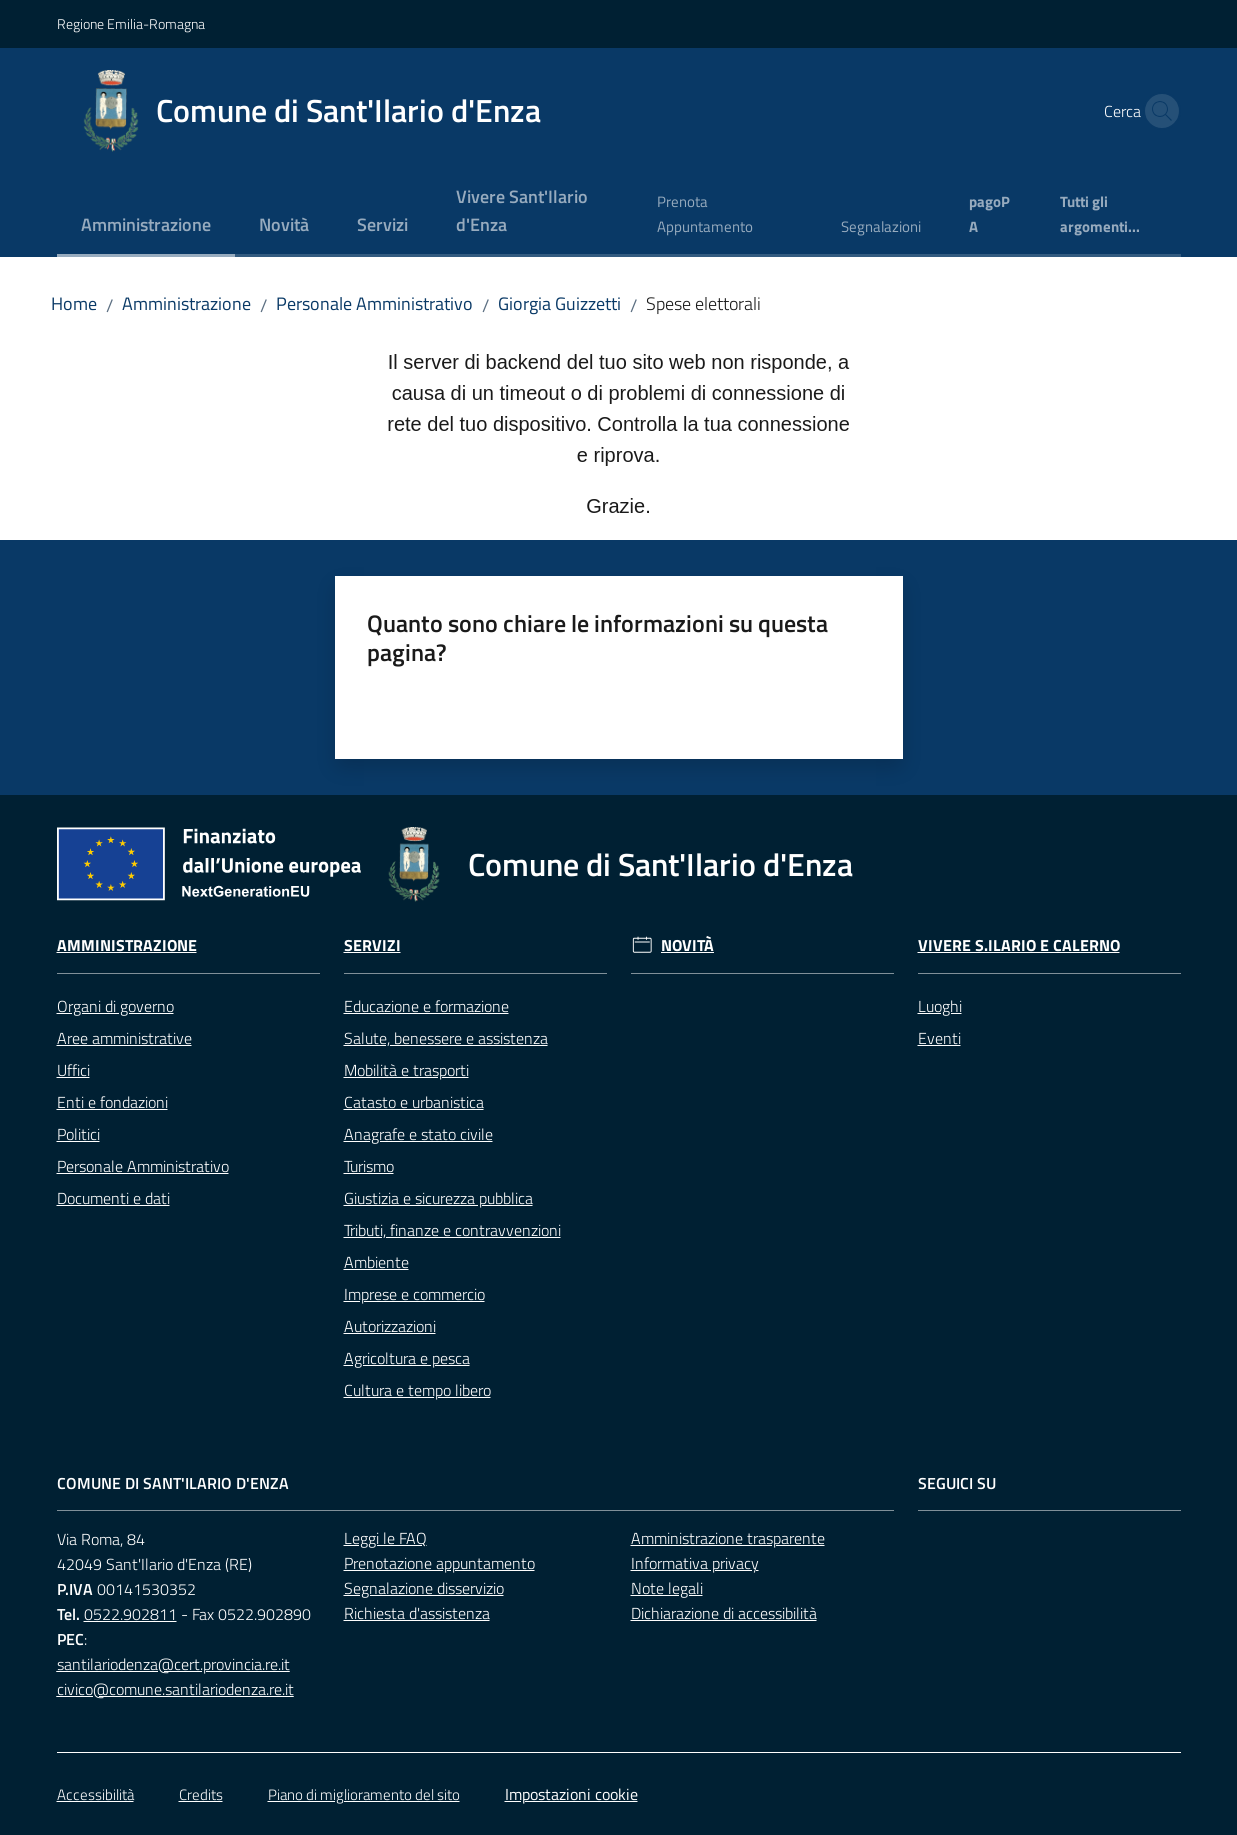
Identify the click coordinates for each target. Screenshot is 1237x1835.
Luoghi (940, 1006)
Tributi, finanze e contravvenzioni (452, 1230)
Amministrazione (186, 303)
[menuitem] (146, 226)
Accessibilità (95, 1794)
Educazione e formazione (426, 1006)
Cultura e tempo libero (417, 1390)
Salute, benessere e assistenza (446, 1038)
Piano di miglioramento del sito (364, 1794)
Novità (687, 945)
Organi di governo (115, 1006)
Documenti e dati (113, 1198)
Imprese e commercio (414, 1294)
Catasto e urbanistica (414, 1102)
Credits (201, 1794)
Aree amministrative (124, 1038)
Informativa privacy (695, 1563)
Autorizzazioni (390, 1326)
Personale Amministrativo (374, 303)
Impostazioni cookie (571, 1794)
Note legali (667, 1588)
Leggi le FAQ (385, 1538)
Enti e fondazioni (112, 1102)
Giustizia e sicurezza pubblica (438, 1198)
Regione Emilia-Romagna (131, 23)
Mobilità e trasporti (406, 1070)
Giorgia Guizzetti (559, 303)
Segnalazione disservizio (424, 1588)
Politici (78, 1134)
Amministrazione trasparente (728, 1538)
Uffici (73, 1070)
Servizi (372, 945)
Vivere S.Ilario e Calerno (1019, 945)
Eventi (939, 1038)
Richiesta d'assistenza (417, 1613)
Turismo (369, 1166)
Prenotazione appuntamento (439, 1563)
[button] (1157, 111)
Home (74, 303)
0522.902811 (130, 1614)
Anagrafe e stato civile (418, 1134)
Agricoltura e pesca (407, 1358)
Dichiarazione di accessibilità (724, 1613)
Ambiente (376, 1262)
